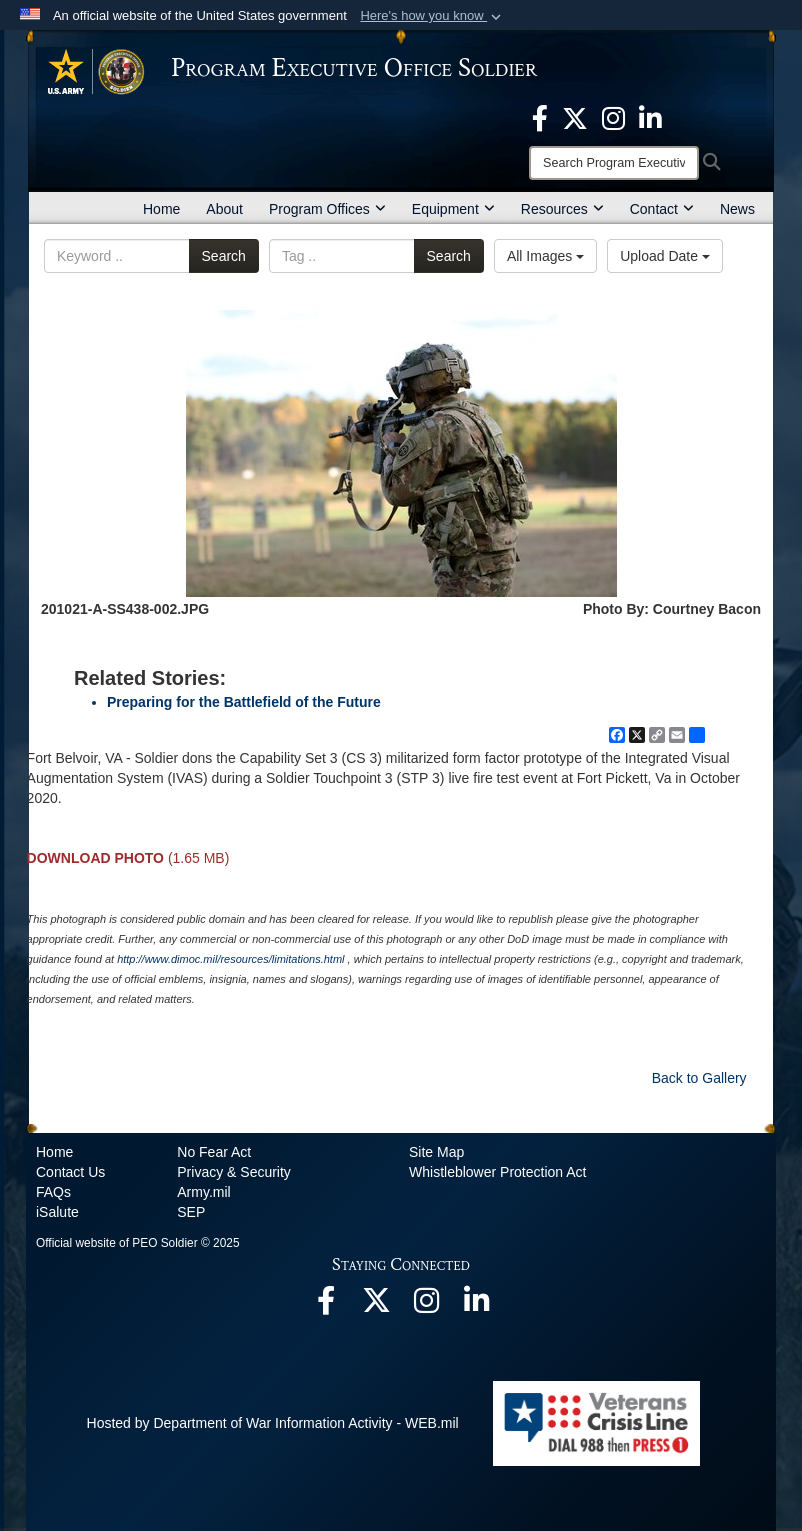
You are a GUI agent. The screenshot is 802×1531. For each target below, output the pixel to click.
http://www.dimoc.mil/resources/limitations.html (230, 959)
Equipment (453, 209)
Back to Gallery (699, 1078)
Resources (562, 209)
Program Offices (327, 209)
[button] (432, 16)
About (224, 209)
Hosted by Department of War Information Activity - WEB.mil (273, 1423)
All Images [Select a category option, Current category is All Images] (545, 256)
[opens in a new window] (540, 117)
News (737, 209)
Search (224, 256)
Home (161, 209)
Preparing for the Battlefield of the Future (244, 702)
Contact (662, 209)
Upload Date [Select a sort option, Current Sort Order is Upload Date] (665, 256)
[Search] (614, 163)
